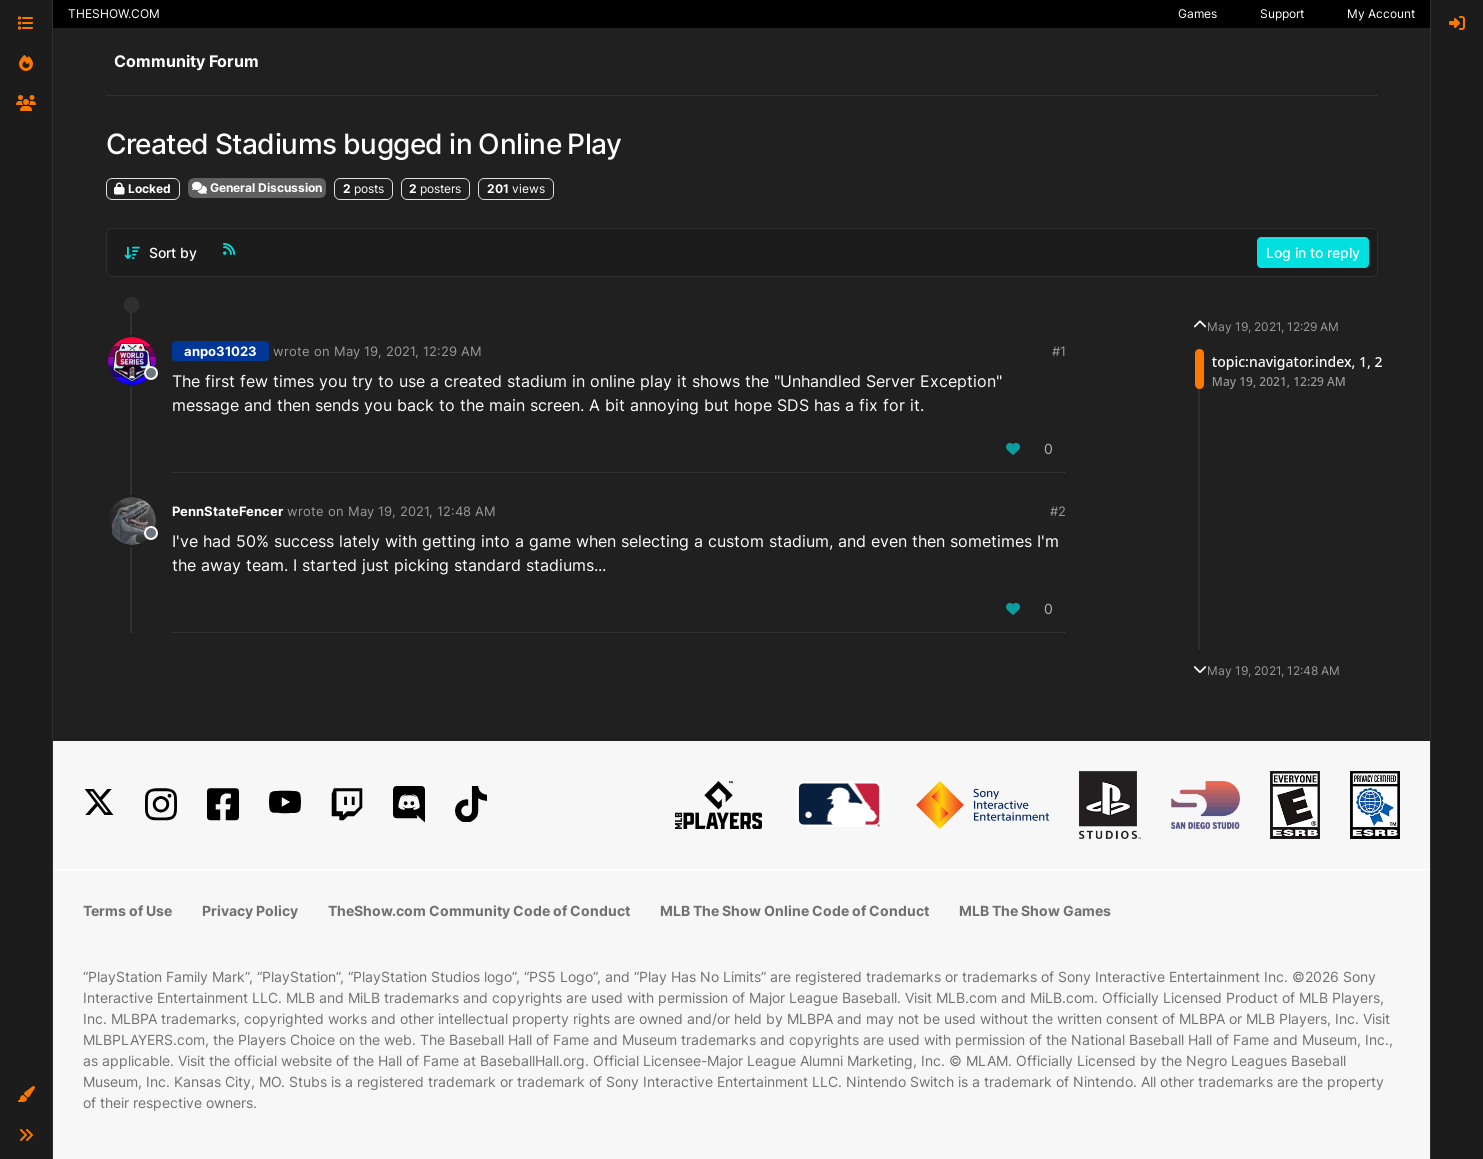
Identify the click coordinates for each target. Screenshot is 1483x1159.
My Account (1381, 13)
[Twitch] (347, 804)
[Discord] (409, 804)
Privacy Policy (250, 910)
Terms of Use (127, 910)
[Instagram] (161, 804)
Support (1282, 13)
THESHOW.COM (114, 13)
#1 (1059, 351)
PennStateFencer (227, 511)
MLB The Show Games (1035, 910)
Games (1197, 13)
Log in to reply (1313, 252)
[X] (99, 804)
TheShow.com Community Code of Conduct (479, 910)
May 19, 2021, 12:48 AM (422, 511)
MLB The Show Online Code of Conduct (794, 910)
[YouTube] (285, 804)
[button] (26, 1095)
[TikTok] (471, 804)
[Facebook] (223, 804)
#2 (1058, 511)
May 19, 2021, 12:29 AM (408, 351)
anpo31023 (220, 351)
